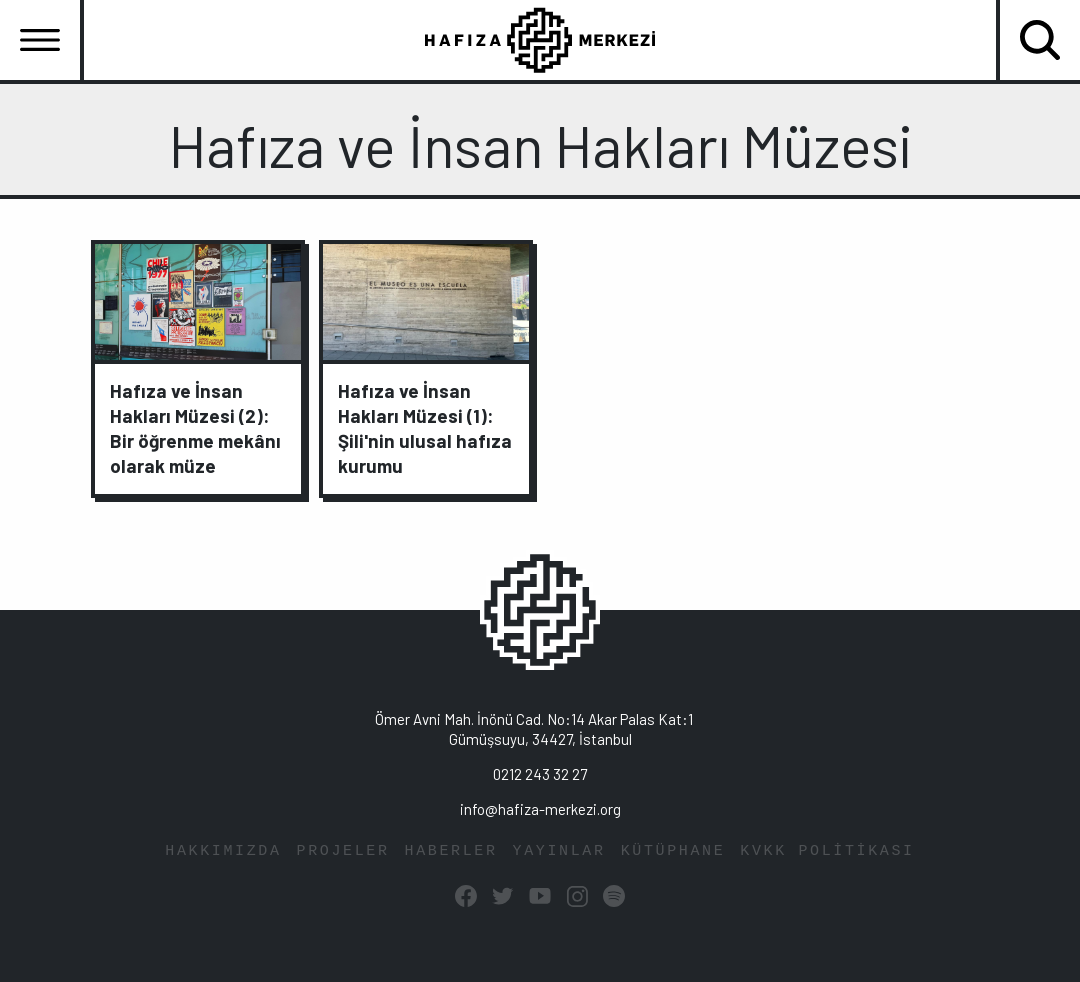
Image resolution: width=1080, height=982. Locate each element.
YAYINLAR (559, 851)
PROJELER (343, 851)
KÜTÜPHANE (673, 851)
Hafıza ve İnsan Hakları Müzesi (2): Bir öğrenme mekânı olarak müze (195, 428)
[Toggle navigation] (40, 40)
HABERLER (451, 851)
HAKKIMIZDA (223, 851)
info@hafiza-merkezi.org (540, 809)
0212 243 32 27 (540, 774)
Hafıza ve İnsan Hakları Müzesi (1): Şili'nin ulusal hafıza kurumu (425, 428)
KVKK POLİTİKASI (827, 851)
